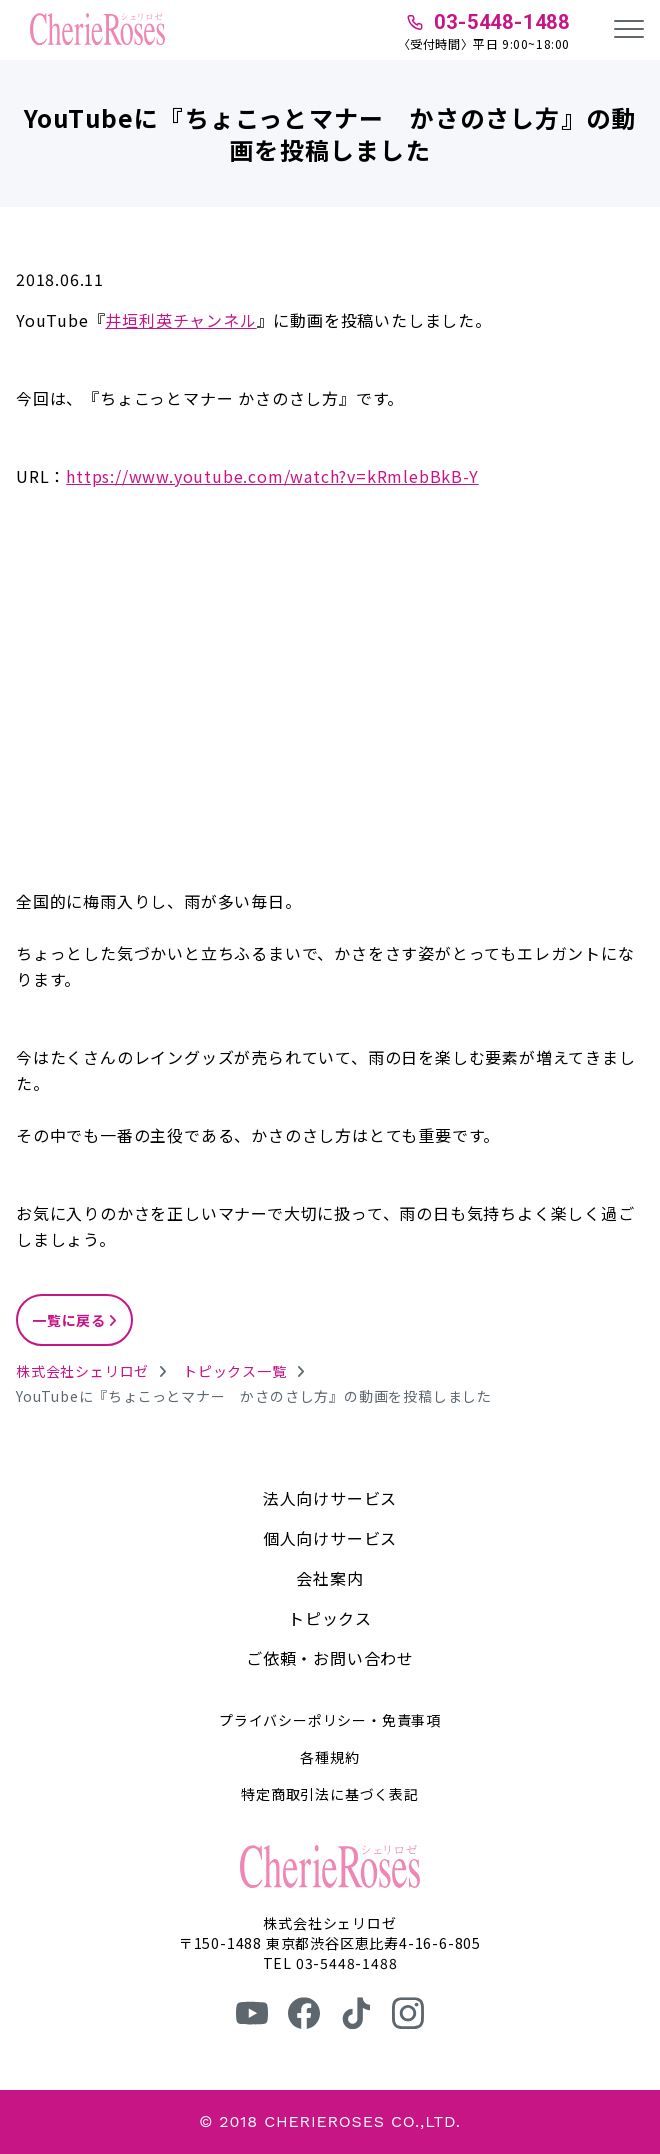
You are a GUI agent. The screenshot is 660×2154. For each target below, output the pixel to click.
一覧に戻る (69, 1320)
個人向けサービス (330, 1538)
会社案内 (329, 1578)
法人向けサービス (330, 1498)
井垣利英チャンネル (180, 320)
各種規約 (329, 1757)
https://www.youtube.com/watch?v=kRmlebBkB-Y (272, 476)
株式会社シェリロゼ (82, 1371)
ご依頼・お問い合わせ (330, 1658)
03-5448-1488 (502, 22)
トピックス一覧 (235, 1371)
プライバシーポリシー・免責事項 (330, 1720)
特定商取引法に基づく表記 (330, 1794)
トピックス (330, 1618)
